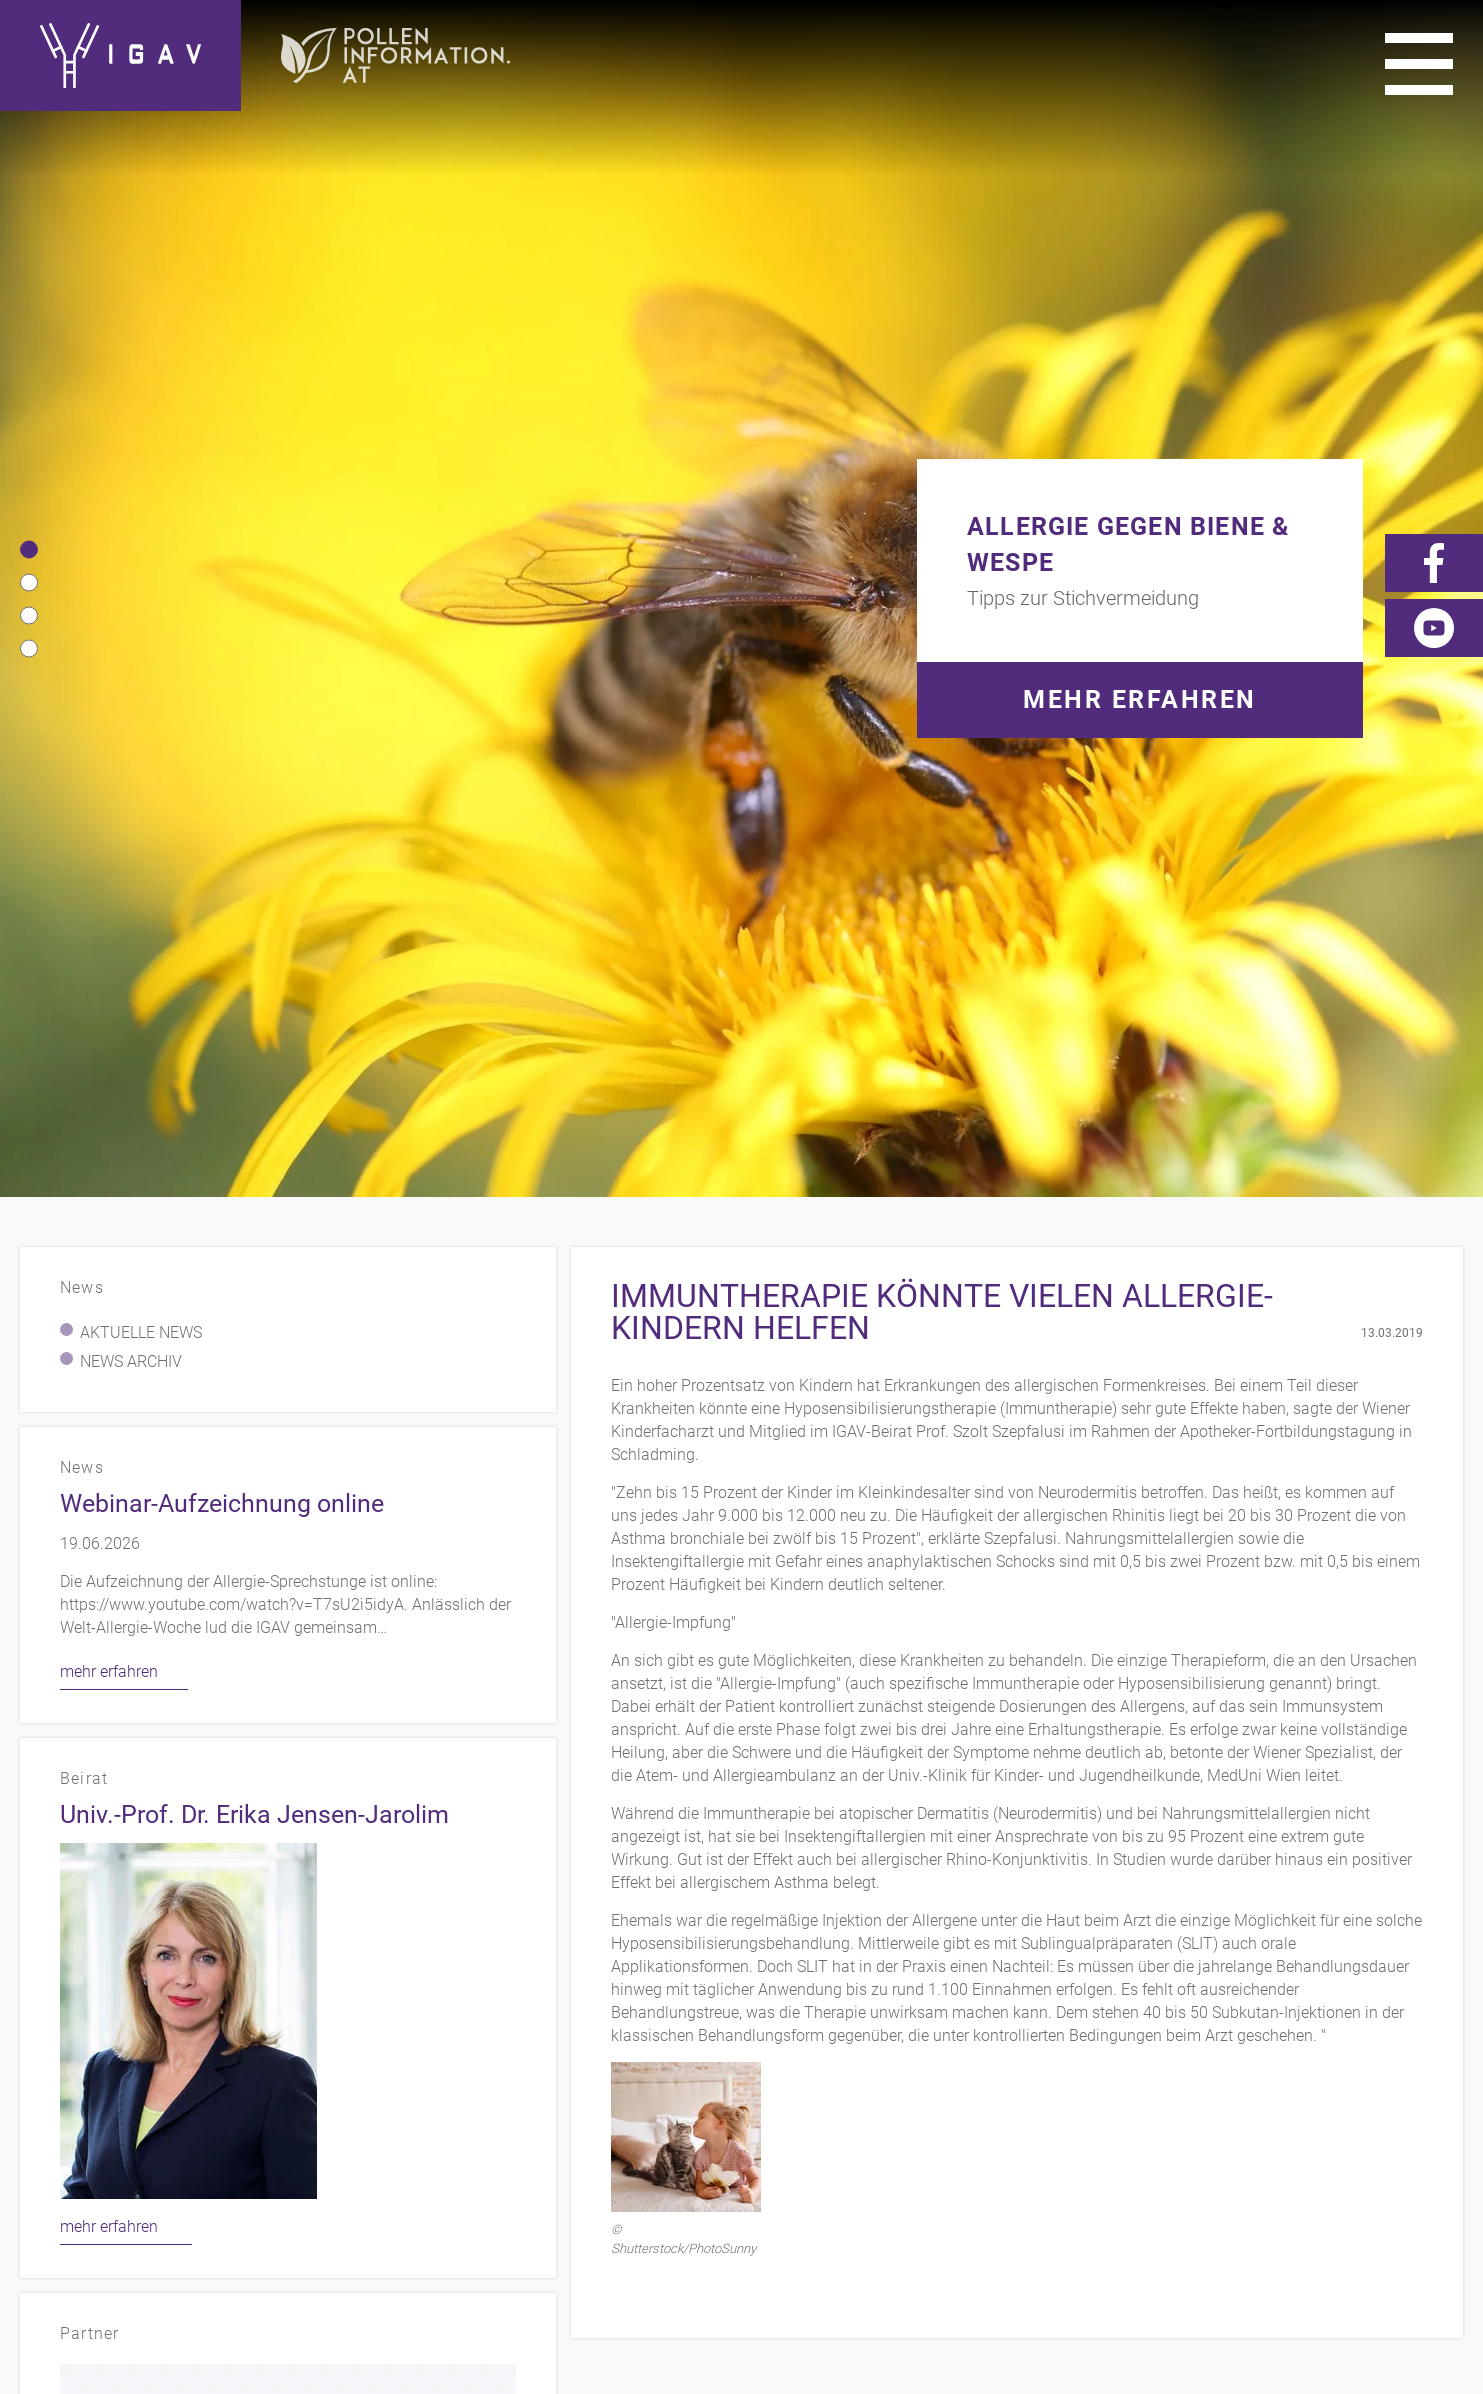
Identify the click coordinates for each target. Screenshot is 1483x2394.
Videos (1360, 2037)
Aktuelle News (141, 495)
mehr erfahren (109, 834)
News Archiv (131, 524)
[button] (29, 131)
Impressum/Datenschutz (1042, 2037)
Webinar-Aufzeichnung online (222, 666)
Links (1199, 2037)
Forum (1434, 2066)
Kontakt (875, 2037)
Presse (1276, 2037)
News (1438, 2037)
